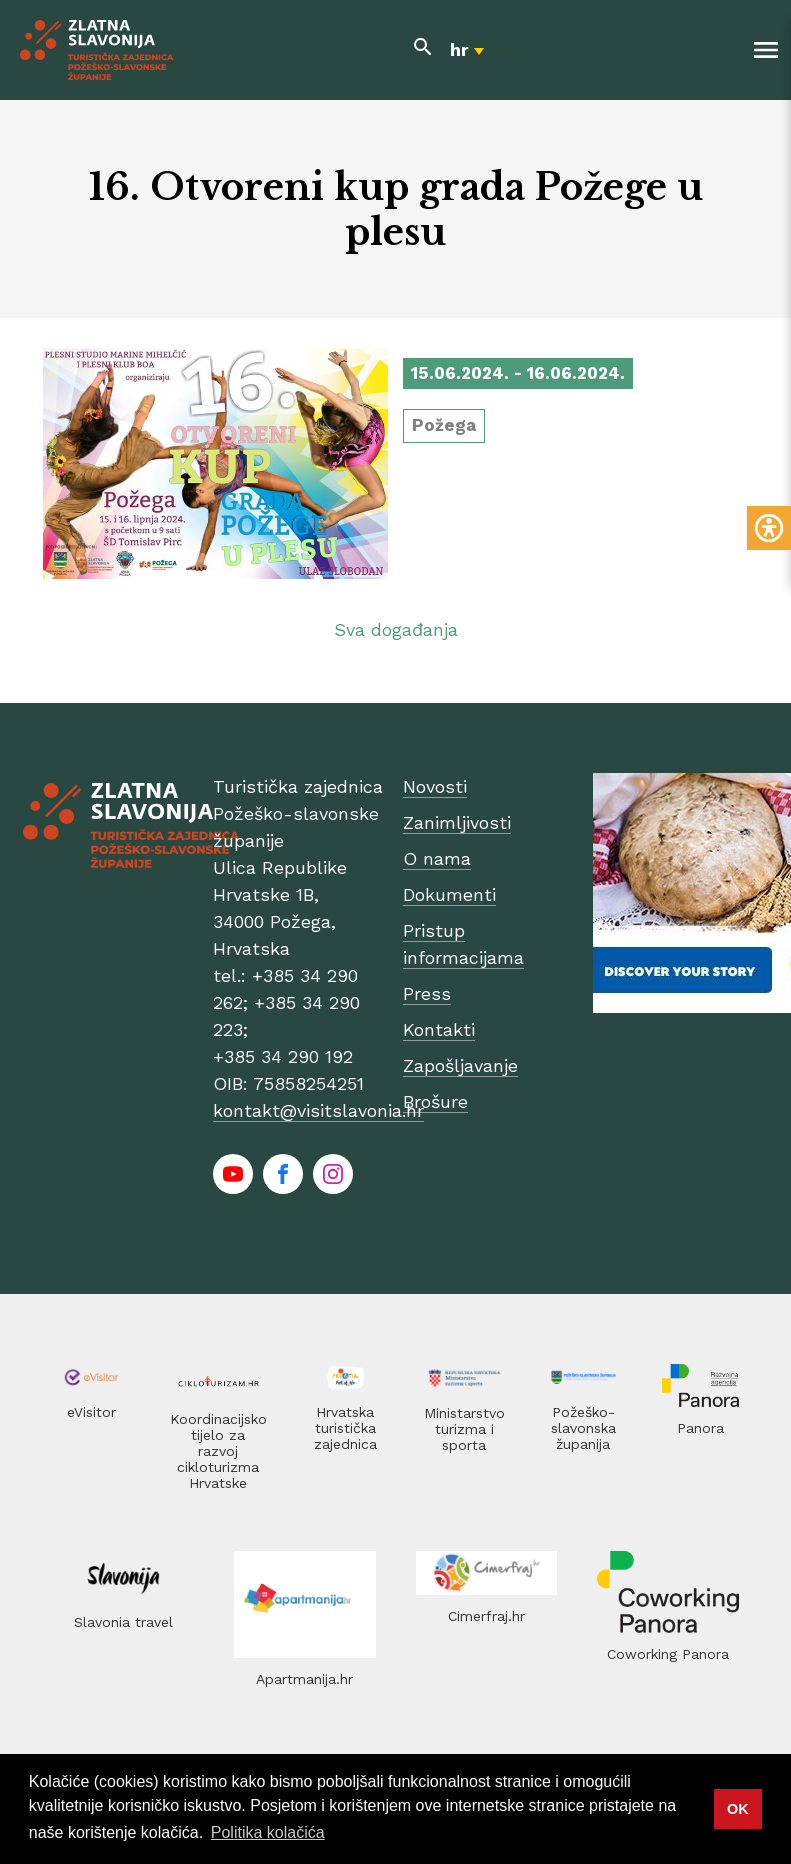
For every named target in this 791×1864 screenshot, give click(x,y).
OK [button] (738, 1809)
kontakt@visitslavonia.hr (318, 1110)
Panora (700, 1428)
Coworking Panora (668, 1654)
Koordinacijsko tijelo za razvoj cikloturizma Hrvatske (218, 1451)
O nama (437, 858)
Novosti (435, 786)
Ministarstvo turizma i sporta (464, 1429)
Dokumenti (449, 894)
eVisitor (91, 1412)
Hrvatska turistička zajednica (345, 1428)
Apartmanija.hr (304, 1679)
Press (427, 993)
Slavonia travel (123, 1622)
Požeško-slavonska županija (583, 1428)
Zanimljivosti (457, 822)
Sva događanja (396, 629)
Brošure (435, 1101)
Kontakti (439, 1029)
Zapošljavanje (460, 1065)
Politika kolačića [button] (268, 1832)
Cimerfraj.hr (486, 1616)
